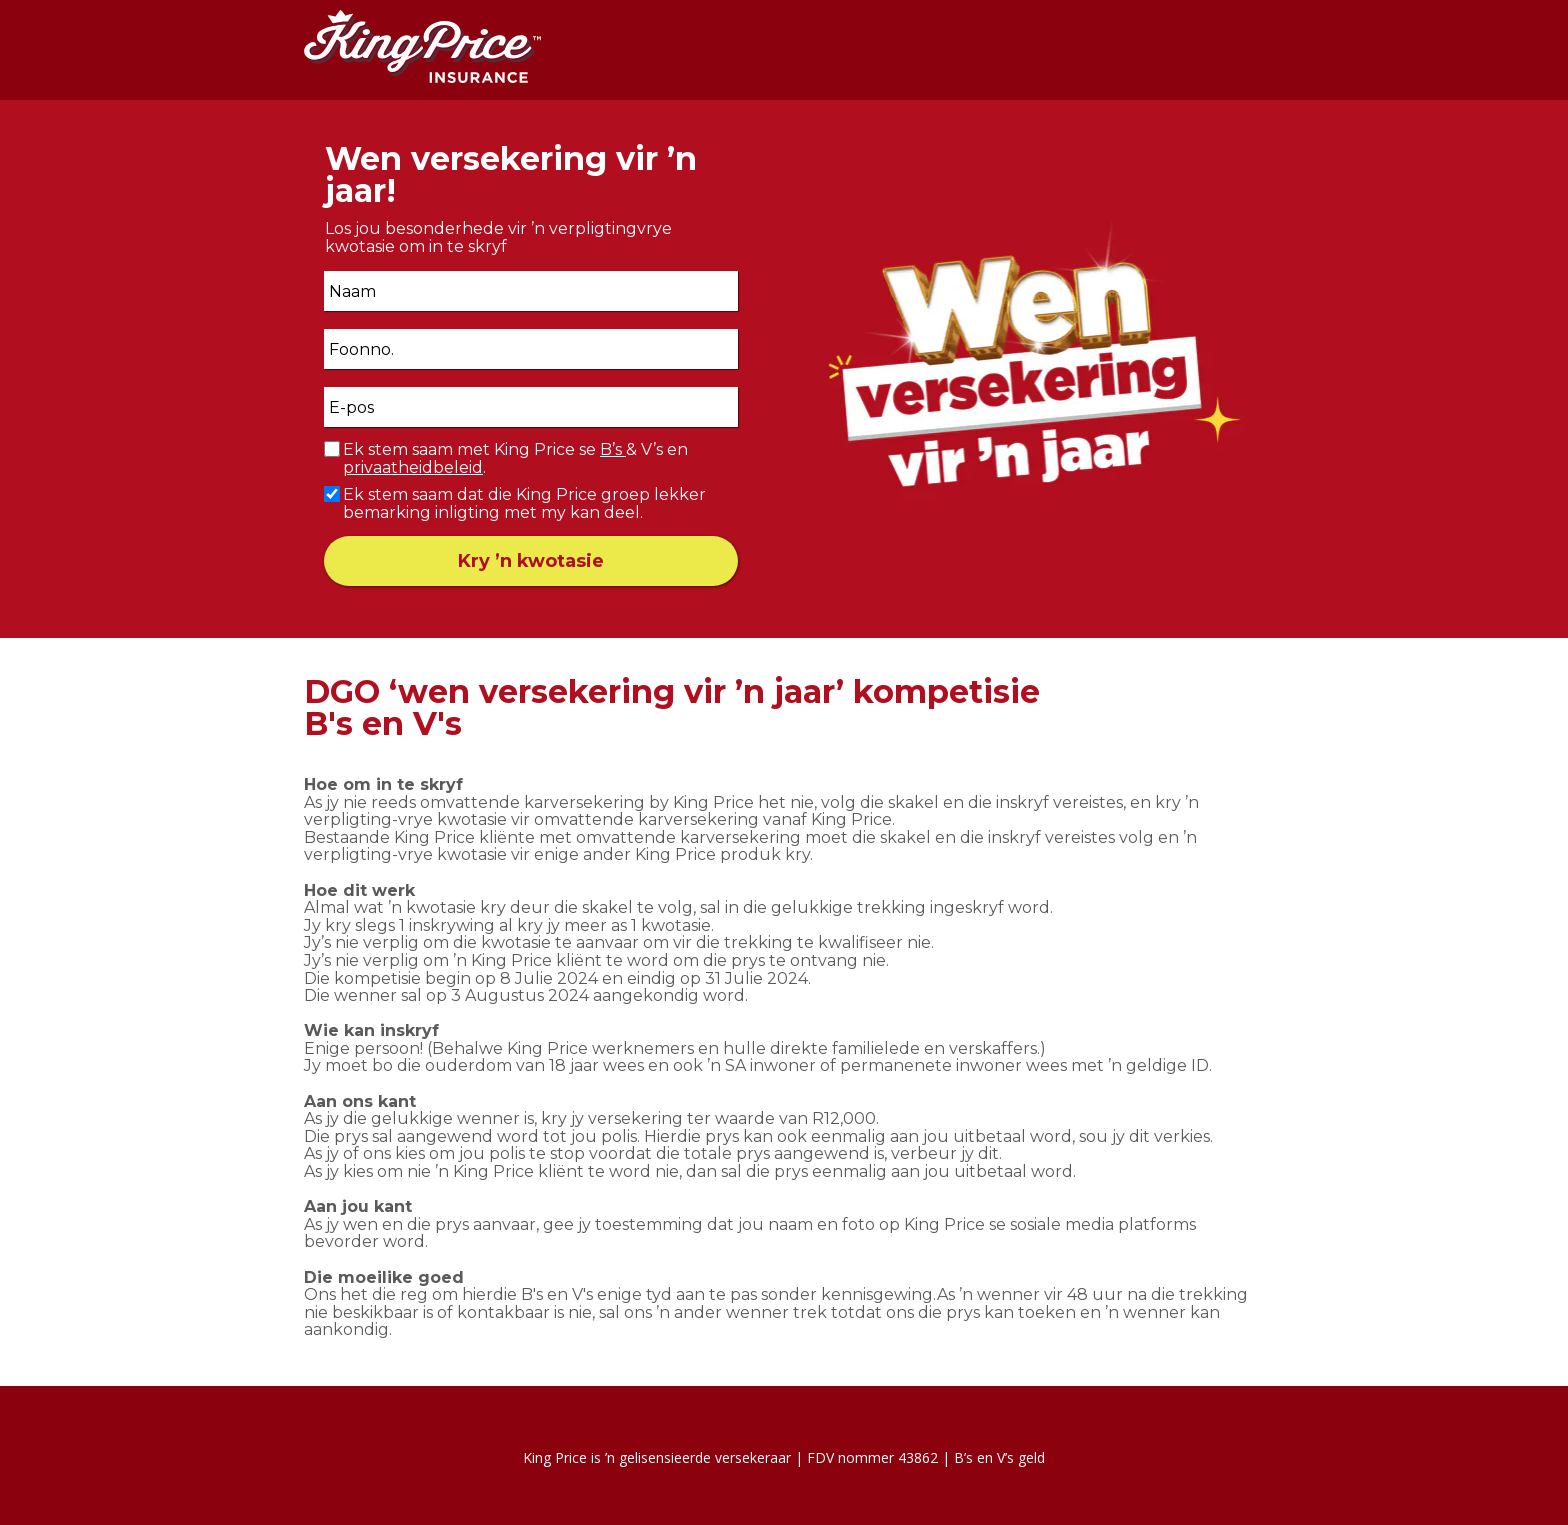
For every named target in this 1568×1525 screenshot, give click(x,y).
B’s (613, 449)
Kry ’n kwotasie (531, 561)
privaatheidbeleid (413, 467)
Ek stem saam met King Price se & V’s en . (515, 458)
